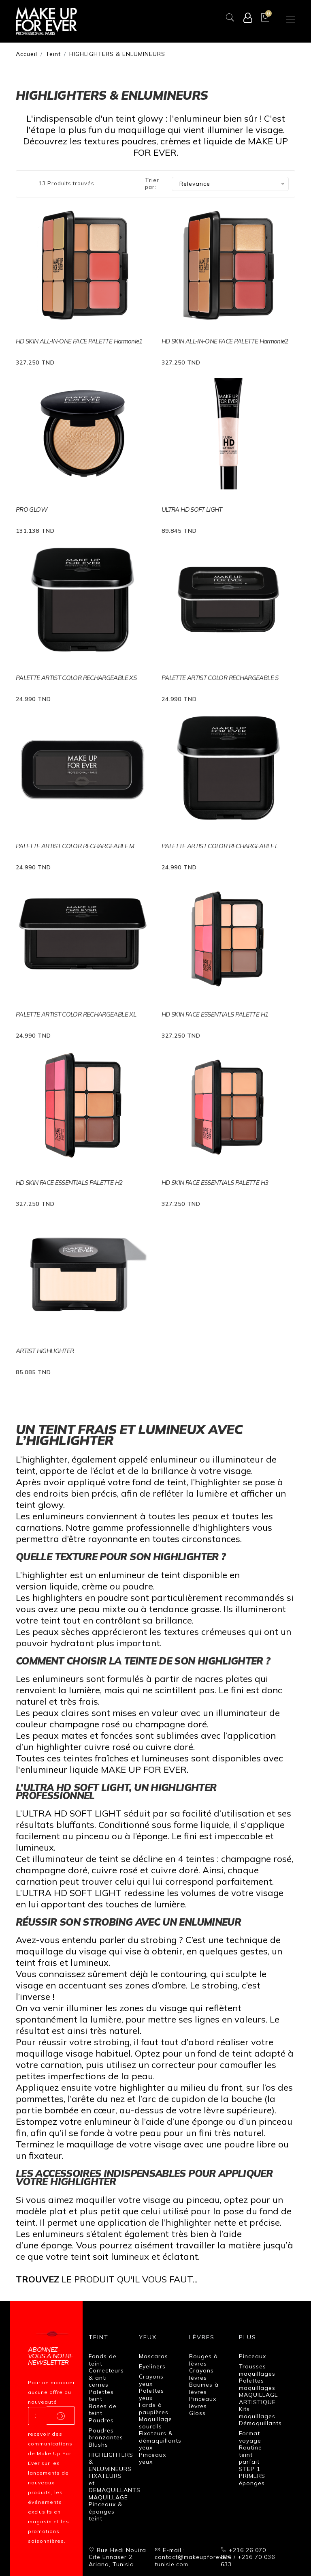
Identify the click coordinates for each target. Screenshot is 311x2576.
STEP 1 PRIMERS (252, 2472)
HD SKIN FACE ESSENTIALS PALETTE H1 (215, 1014)
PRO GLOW (31, 509)
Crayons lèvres (201, 2374)
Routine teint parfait (250, 2454)
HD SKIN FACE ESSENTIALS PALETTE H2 (69, 1182)
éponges (252, 2483)
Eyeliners (152, 2366)
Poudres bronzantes (106, 2434)
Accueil (26, 54)
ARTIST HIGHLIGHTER (45, 1351)
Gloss (197, 2413)
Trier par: (152, 184)
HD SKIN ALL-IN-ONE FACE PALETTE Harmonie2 (225, 341)
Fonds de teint (103, 2360)
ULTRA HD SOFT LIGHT (192, 509)
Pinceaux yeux (152, 2458)
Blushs (98, 2444)
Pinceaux (252, 2356)
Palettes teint (101, 2395)
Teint (53, 54)
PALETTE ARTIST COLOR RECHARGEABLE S (220, 678)
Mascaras (153, 2356)
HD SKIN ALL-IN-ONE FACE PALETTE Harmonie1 (79, 341)
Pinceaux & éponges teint (105, 2511)
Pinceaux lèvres (202, 2402)
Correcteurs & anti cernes (106, 2377)
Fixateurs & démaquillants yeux (160, 2440)
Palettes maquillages (257, 2384)
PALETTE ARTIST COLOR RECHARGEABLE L (220, 846)
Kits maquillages (257, 2412)
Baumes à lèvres (204, 2388)
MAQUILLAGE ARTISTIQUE (258, 2398)
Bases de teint (103, 2409)
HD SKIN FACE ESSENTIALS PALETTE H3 (215, 1182)
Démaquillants (260, 2423)
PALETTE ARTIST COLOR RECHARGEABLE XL (76, 1014)
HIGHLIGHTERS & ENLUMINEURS (117, 54)
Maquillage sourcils (155, 2422)
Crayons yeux (151, 2380)
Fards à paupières (153, 2408)
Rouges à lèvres (203, 2360)
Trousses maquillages (257, 2370)
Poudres (101, 2420)
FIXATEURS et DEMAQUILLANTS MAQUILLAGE (115, 2486)
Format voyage (250, 2437)
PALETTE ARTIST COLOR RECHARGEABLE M (75, 846)
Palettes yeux (151, 2394)
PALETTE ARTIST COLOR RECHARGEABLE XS (76, 678)
